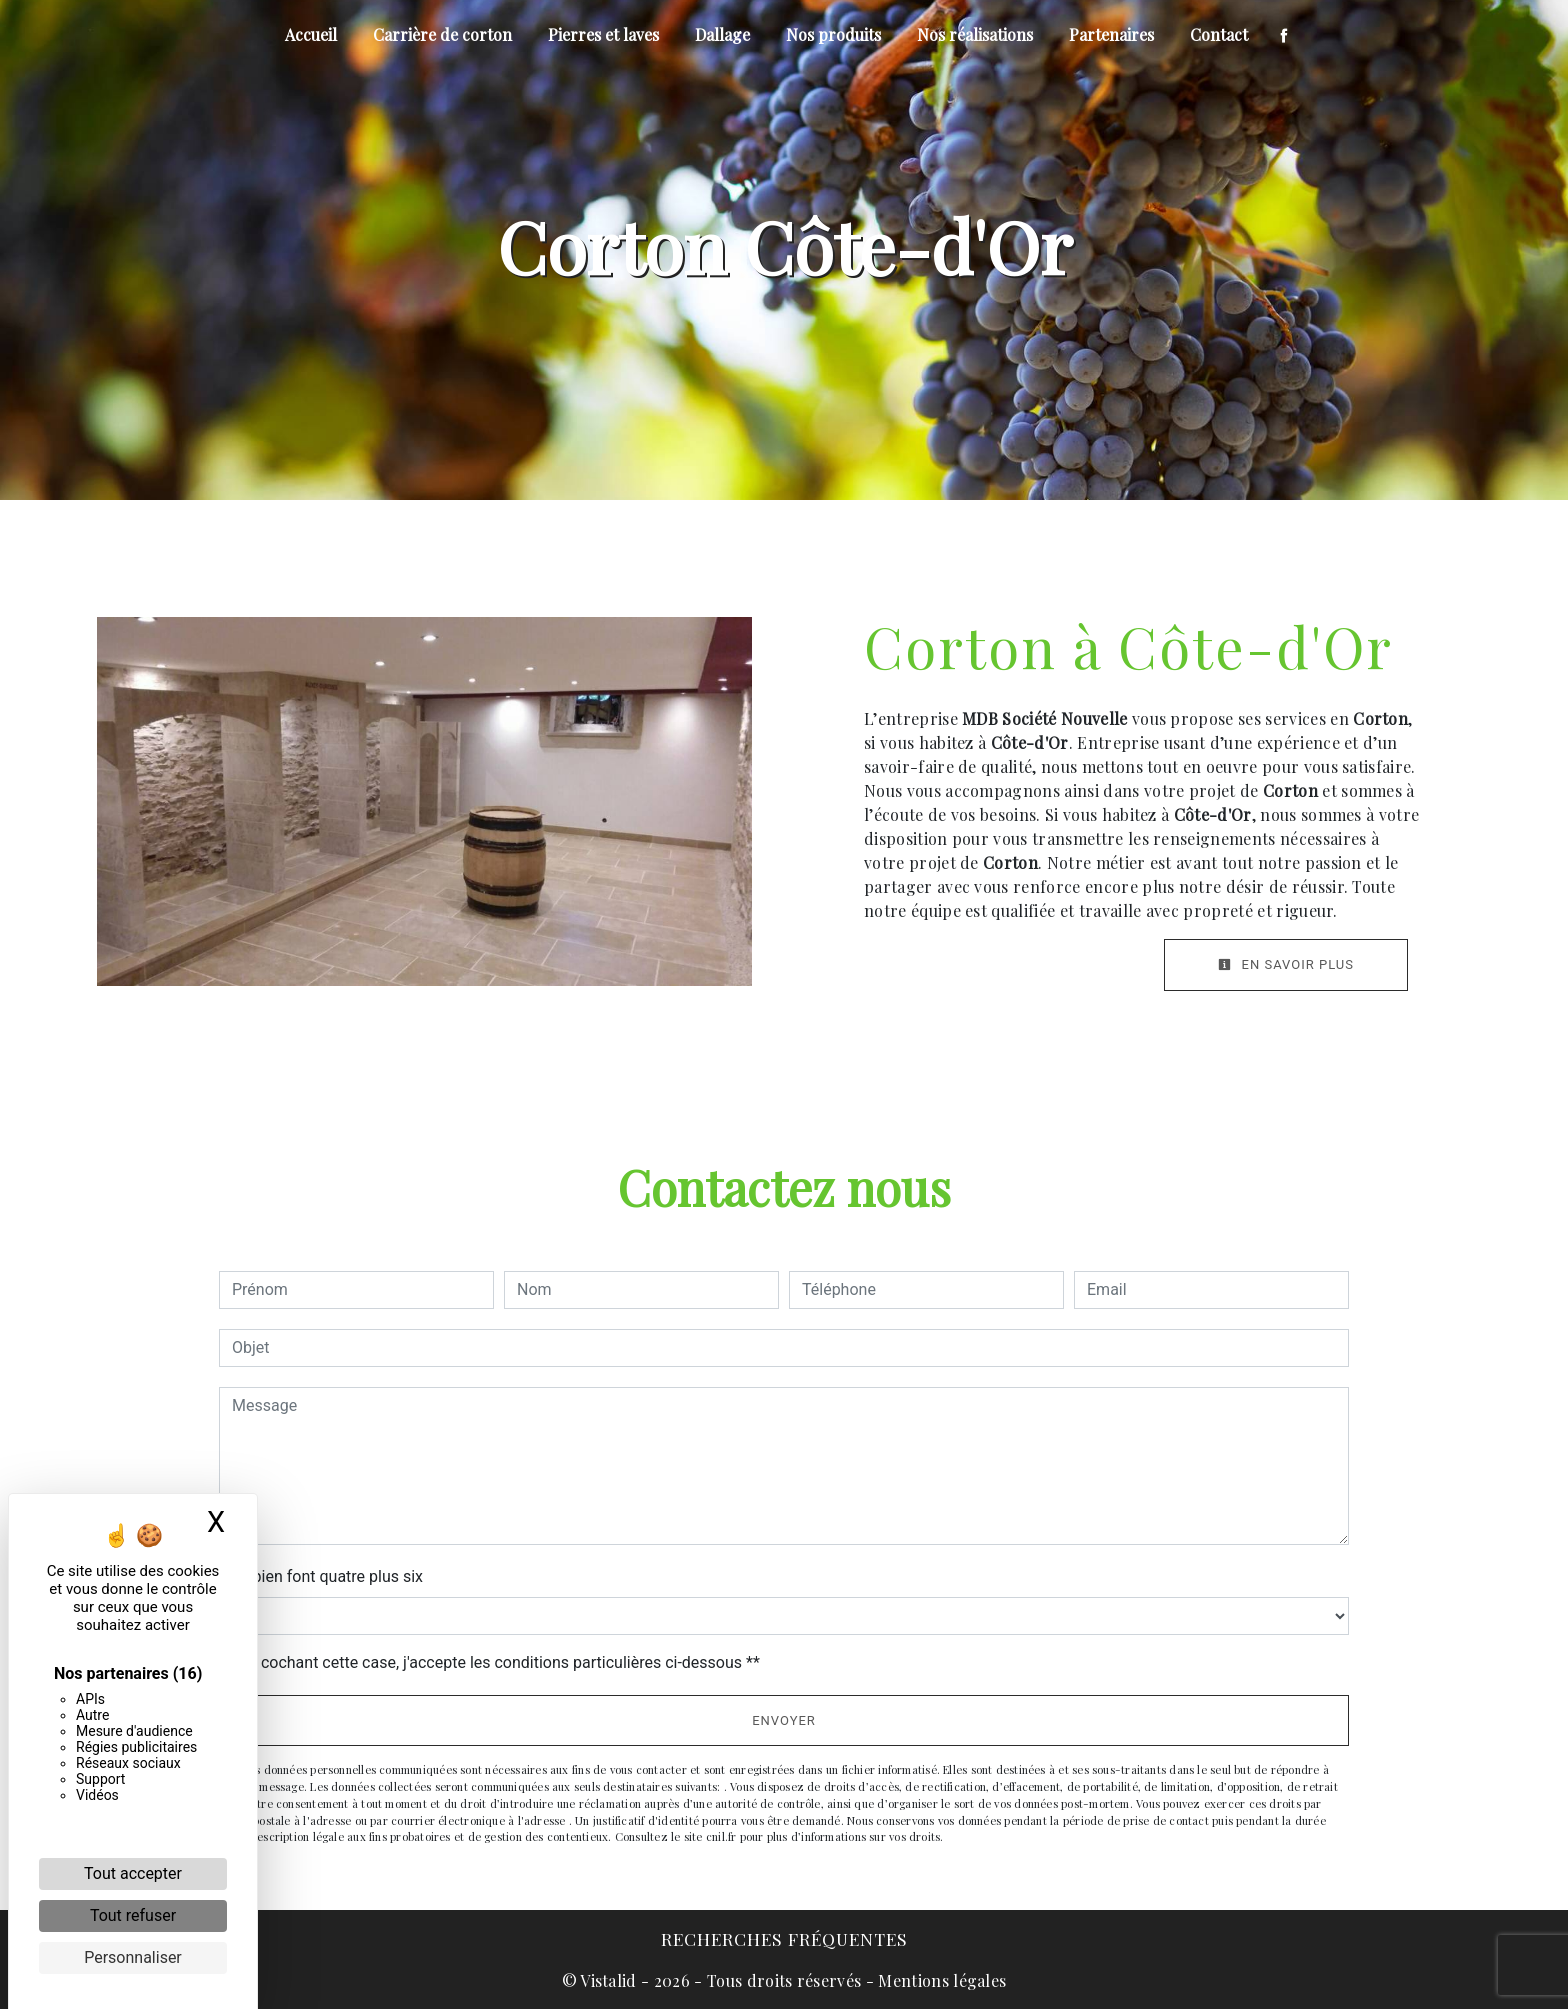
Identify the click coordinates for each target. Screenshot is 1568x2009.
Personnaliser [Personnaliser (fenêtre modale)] (133, 1957)
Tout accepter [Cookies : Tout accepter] (133, 1873)
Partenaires (1111, 34)
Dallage (722, 34)
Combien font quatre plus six (321, 1576)
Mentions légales (940, 1980)
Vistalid (608, 1980)
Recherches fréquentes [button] (784, 1938)
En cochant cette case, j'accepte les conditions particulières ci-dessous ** (499, 1662)
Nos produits (833, 34)
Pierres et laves (603, 34)
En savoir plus (1286, 964)
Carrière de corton (442, 34)
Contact (1219, 34)
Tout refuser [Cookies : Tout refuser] (133, 1915)
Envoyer (784, 1720)
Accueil (311, 34)
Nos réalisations (975, 34)
